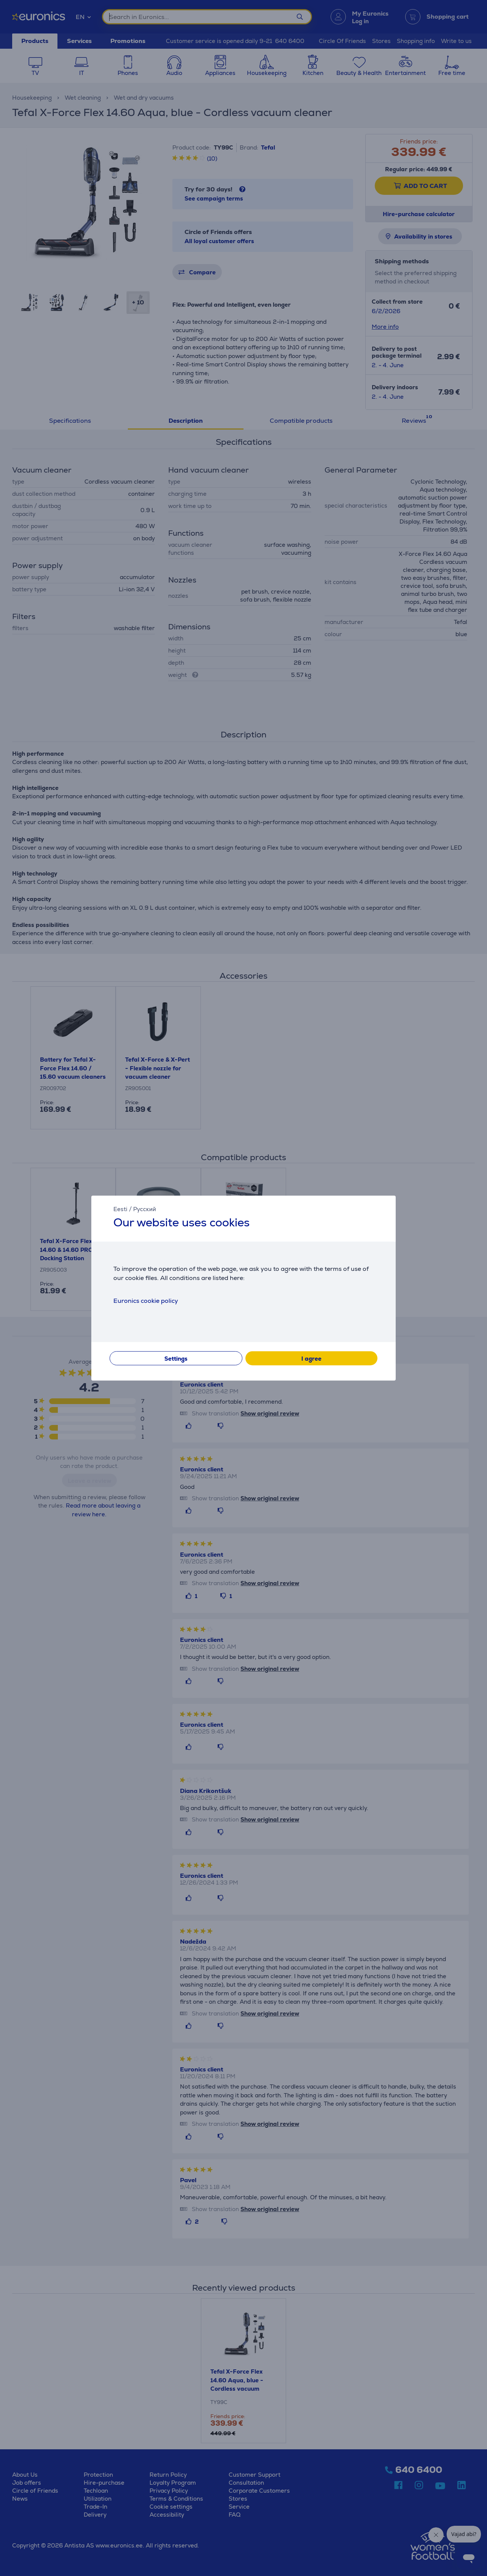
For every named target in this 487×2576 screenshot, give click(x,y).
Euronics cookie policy (145, 1301)
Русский (144, 1209)
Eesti (120, 1209)
